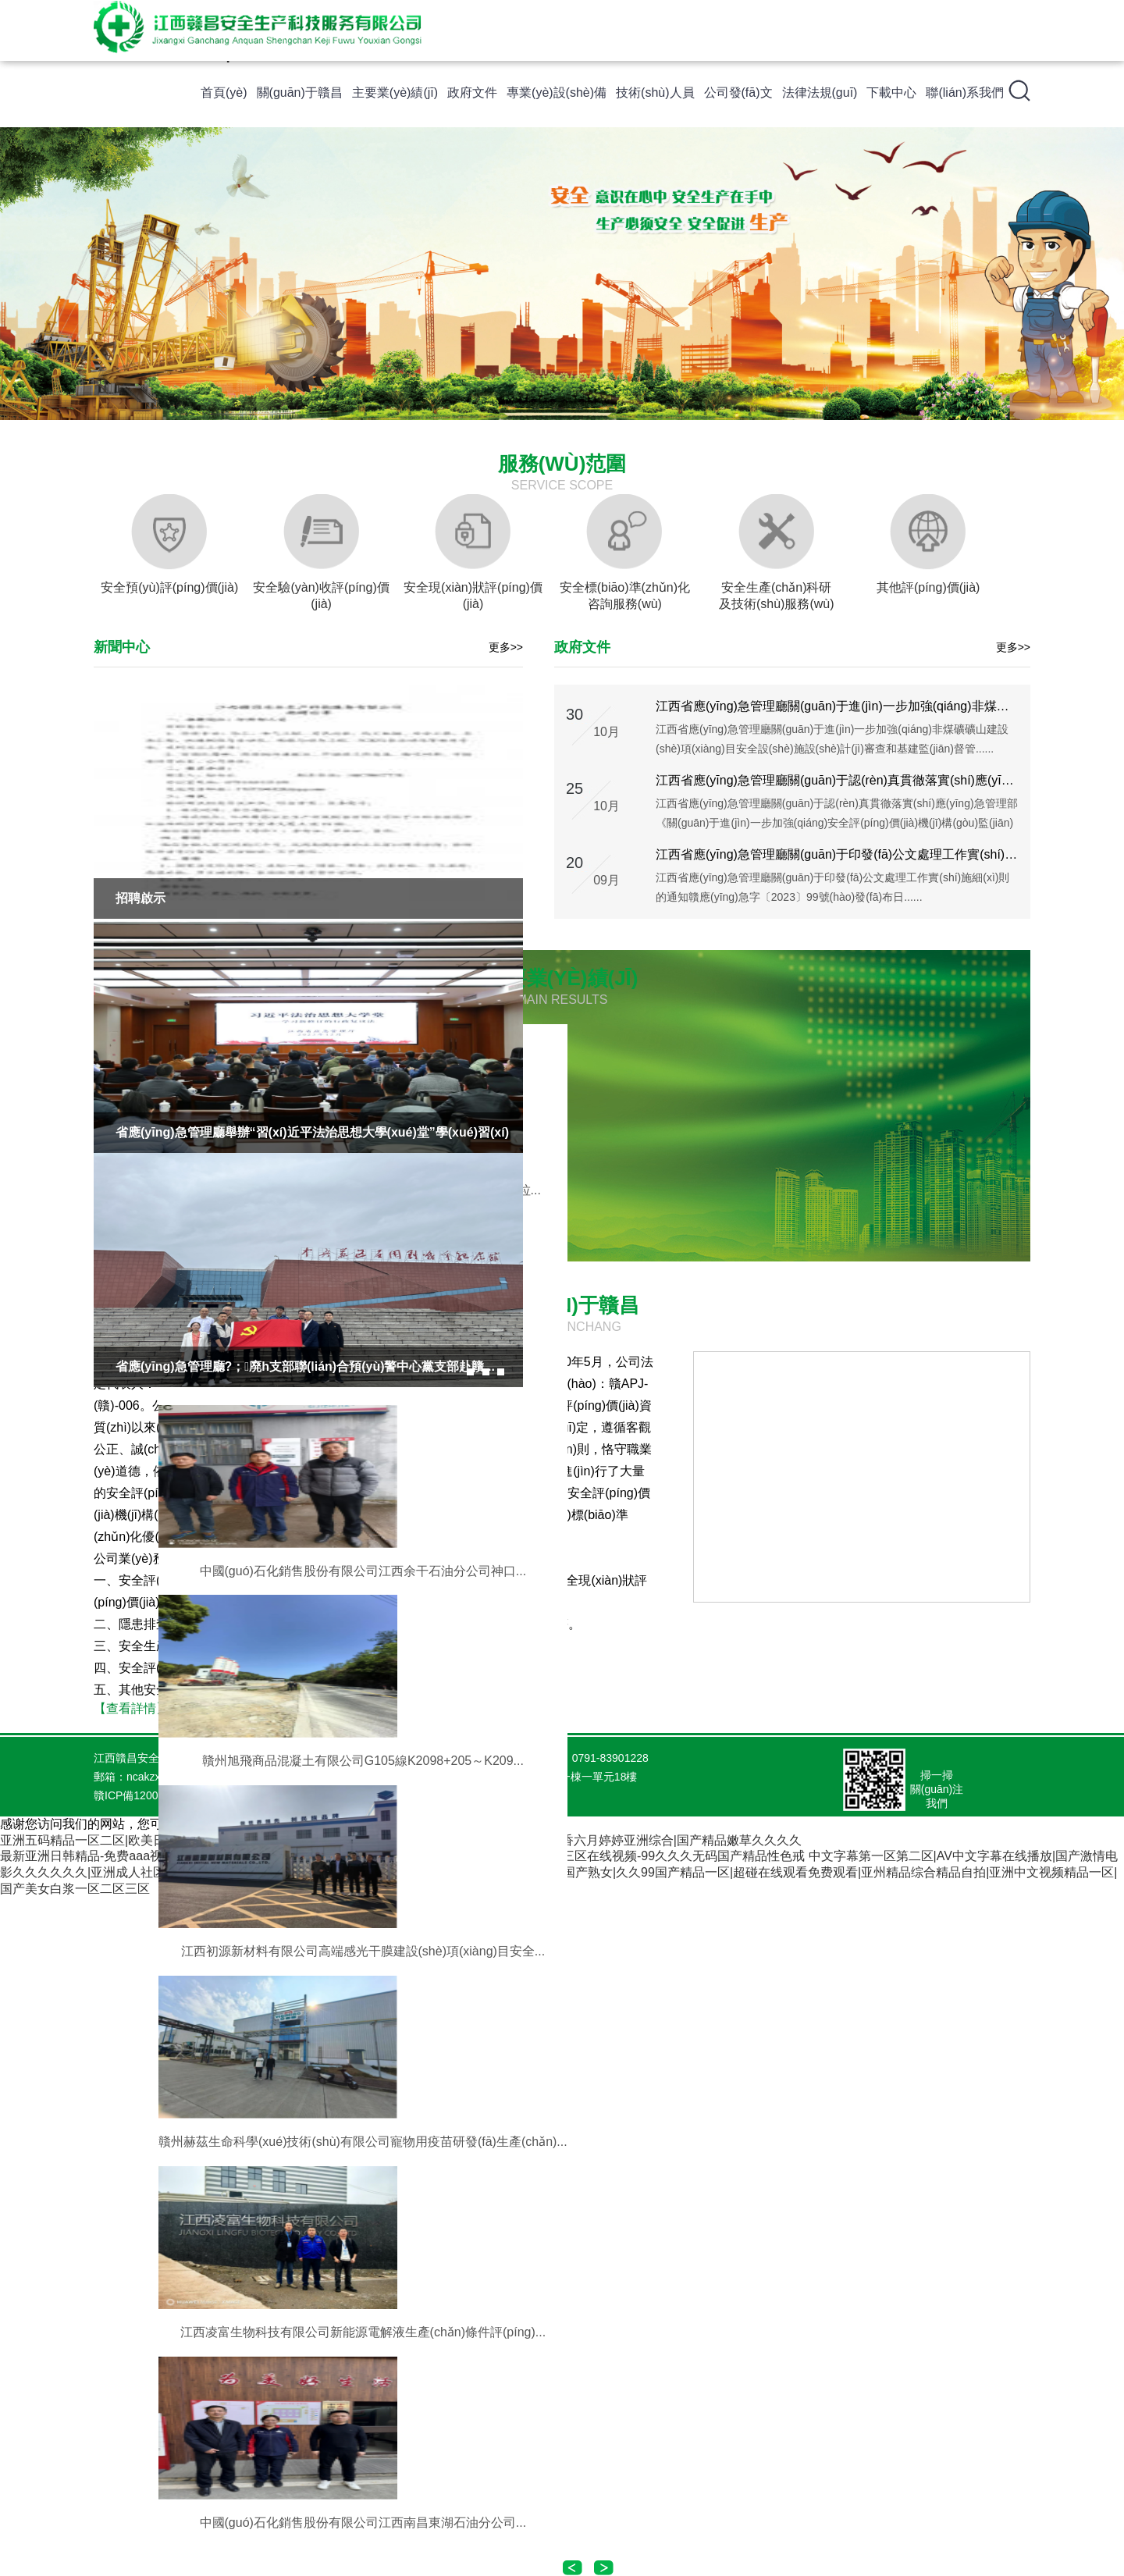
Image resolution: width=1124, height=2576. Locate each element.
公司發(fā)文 (738, 92)
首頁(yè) (224, 92)
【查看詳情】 (131, 1708)
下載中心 (891, 92)
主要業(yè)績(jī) (395, 92)
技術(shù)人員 (655, 92)
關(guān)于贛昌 (300, 92)
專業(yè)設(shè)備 (556, 92)
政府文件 (472, 92)
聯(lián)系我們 (965, 92)
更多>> (506, 647)
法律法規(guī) (820, 92)
